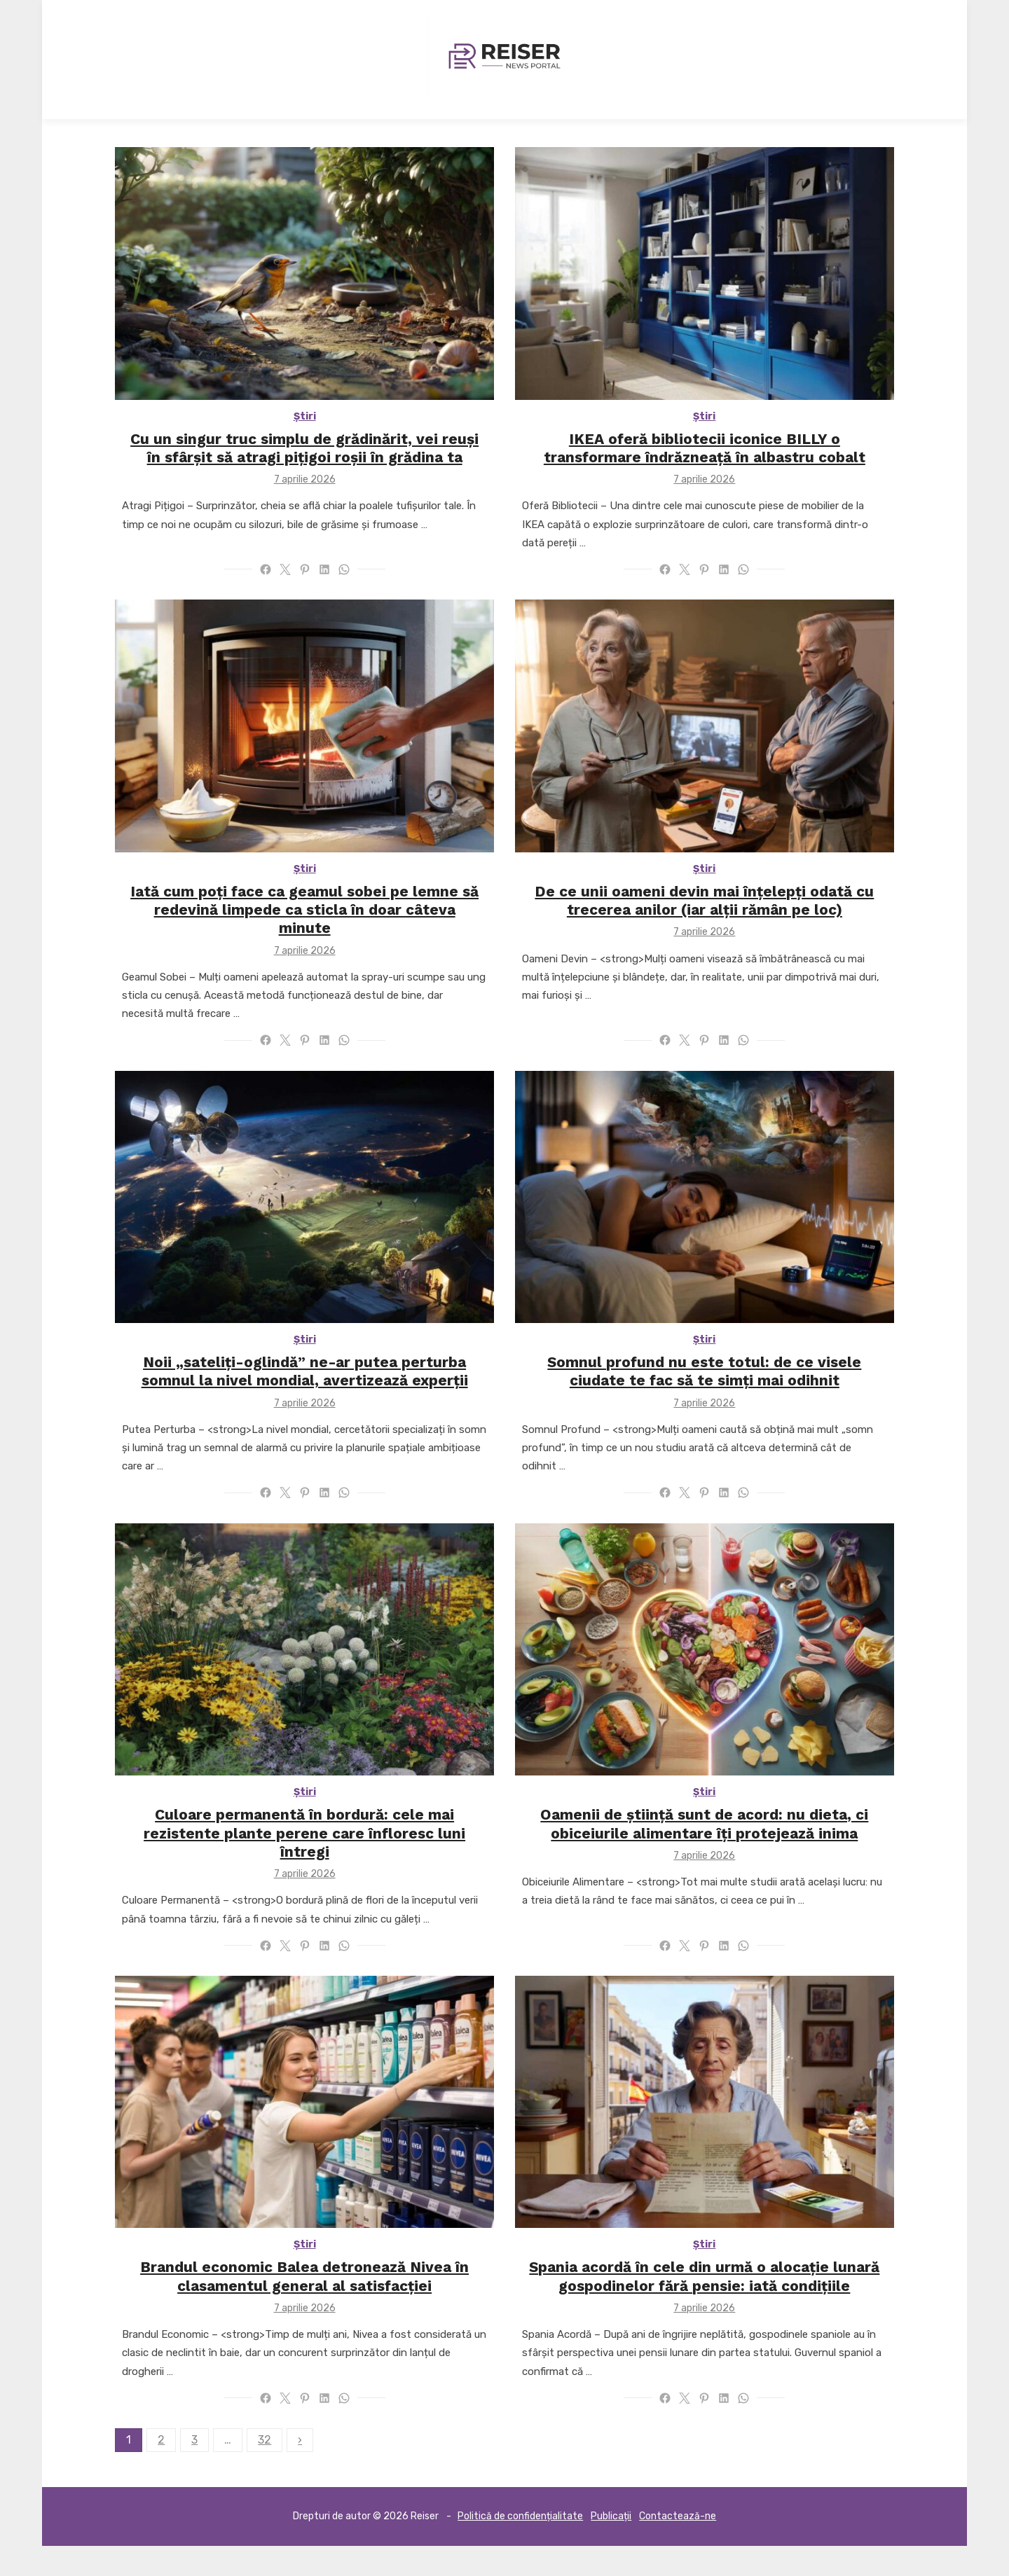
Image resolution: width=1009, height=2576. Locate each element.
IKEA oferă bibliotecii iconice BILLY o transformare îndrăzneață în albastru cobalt (720, 468)
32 (233, 2469)
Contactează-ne (677, 2545)
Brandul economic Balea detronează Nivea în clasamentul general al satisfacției (289, 2306)
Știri (289, 437)
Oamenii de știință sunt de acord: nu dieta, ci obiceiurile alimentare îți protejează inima (720, 1851)
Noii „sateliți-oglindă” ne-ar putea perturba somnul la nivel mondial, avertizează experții (289, 1396)
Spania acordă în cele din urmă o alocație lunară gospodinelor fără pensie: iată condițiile (720, 2306)
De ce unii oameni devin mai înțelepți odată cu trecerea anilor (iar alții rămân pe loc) (720, 923)
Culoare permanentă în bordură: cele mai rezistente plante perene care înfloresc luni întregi (289, 1851)
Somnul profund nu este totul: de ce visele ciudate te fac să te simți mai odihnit (720, 1396)
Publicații (611, 2545)
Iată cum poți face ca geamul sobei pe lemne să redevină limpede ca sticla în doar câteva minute (289, 923)
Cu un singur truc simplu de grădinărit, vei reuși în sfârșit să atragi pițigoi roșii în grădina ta (289, 468)
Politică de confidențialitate (520, 2545)
